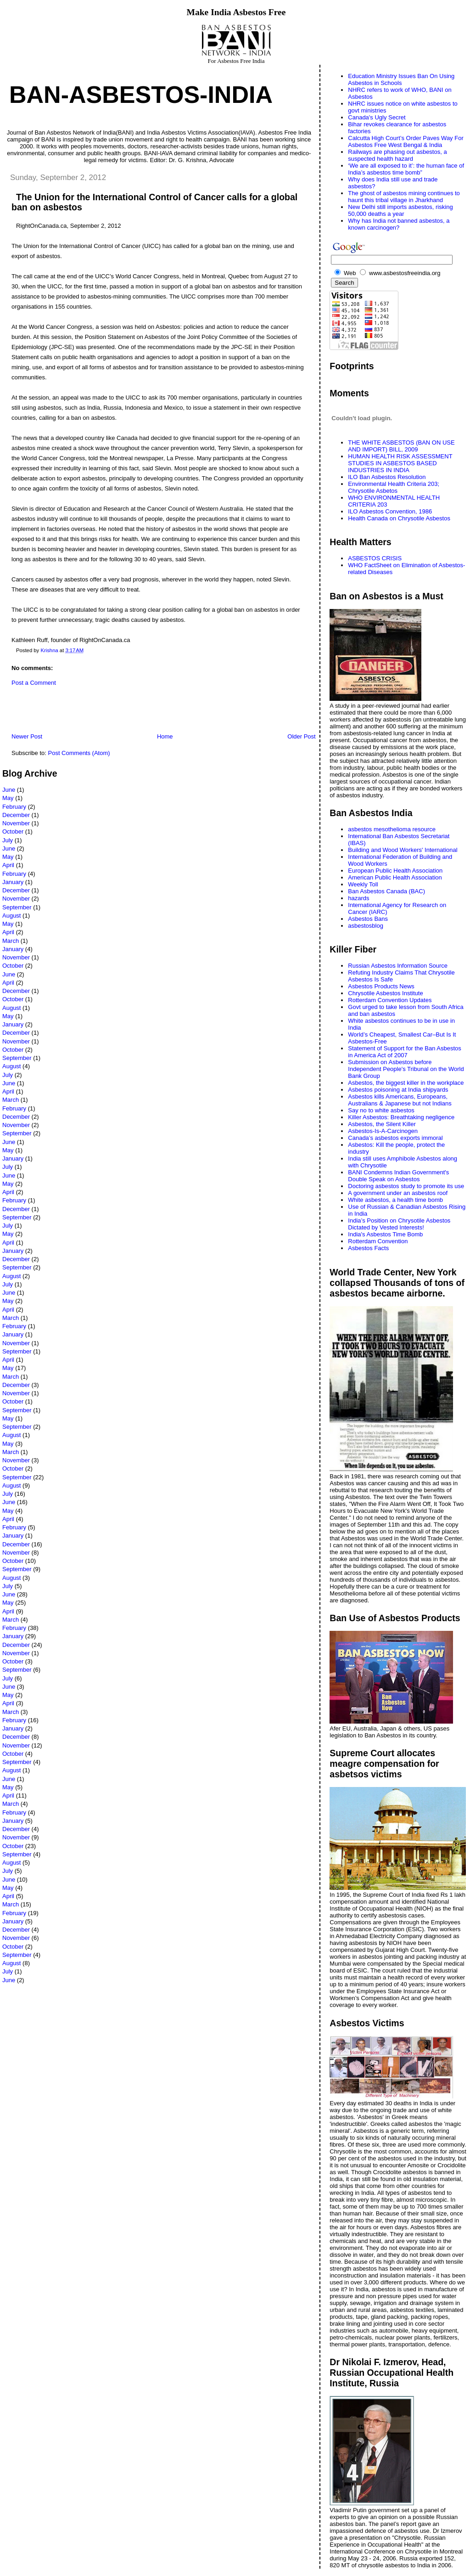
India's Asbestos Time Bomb (385, 1234)
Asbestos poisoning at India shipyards (398, 1089)
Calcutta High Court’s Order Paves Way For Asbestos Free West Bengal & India (405, 141)
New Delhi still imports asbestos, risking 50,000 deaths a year (400, 210)
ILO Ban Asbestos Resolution (386, 476)
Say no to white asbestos (381, 1110)
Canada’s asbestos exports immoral (395, 1137)
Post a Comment (33, 682)
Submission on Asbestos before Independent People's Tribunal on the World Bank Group (406, 1069)
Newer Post (26, 736)
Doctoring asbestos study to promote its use (406, 1186)
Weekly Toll (363, 884)
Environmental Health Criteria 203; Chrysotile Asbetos (393, 487)
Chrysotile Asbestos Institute (385, 993)
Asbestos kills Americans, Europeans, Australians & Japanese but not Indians (399, 1100)
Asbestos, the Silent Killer (381, 1124)
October (12, 831)
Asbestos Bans (368, 918)
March (10, 940)
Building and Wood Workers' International (402, 849)
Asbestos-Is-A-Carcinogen (383, 1130)
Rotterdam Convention (378, 1241)
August (11, 915)
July (7, 840)
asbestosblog (365, 925)
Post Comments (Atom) (79, 753)
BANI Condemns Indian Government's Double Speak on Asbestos (398, 1176)
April (8, 865)
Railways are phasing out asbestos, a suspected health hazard (397, 155)
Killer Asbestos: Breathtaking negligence (401, 1117)
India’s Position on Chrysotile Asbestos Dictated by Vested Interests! (399, 1224)
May (8, 798)
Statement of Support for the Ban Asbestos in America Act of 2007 (404, 1052)
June (8, 789)
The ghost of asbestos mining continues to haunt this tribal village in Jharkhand (404, 196)
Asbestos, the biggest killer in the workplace (406, 1082)
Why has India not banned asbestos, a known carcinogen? (398, 224)
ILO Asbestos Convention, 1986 (390, 511)
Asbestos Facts (368, 1248)
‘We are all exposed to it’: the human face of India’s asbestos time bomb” (406, 169)
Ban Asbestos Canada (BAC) (386, 891)
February (14, 806)
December (16, 815)
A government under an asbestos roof (398, 1192)
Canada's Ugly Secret (376, 117)
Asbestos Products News (381, 986)
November (16, 823)
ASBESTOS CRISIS (375, 558)
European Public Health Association (395, 870)
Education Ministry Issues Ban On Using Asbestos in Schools (401, 79)
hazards (358, 898)
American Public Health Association (395, 877)
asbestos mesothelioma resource (392, 829)
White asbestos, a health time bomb (395, 1199)
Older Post (301, 736)
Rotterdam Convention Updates (389, 1000)
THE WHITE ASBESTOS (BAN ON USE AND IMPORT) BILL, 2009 (401, 446)
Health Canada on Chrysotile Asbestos (399, 518)
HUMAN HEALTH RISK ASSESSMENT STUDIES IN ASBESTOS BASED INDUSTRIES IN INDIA (400, 463)
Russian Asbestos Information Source (398, 965)
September (17, 907)
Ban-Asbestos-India (141, 94)
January (12, 882)
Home (165, 736)
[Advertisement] (109, 712)
